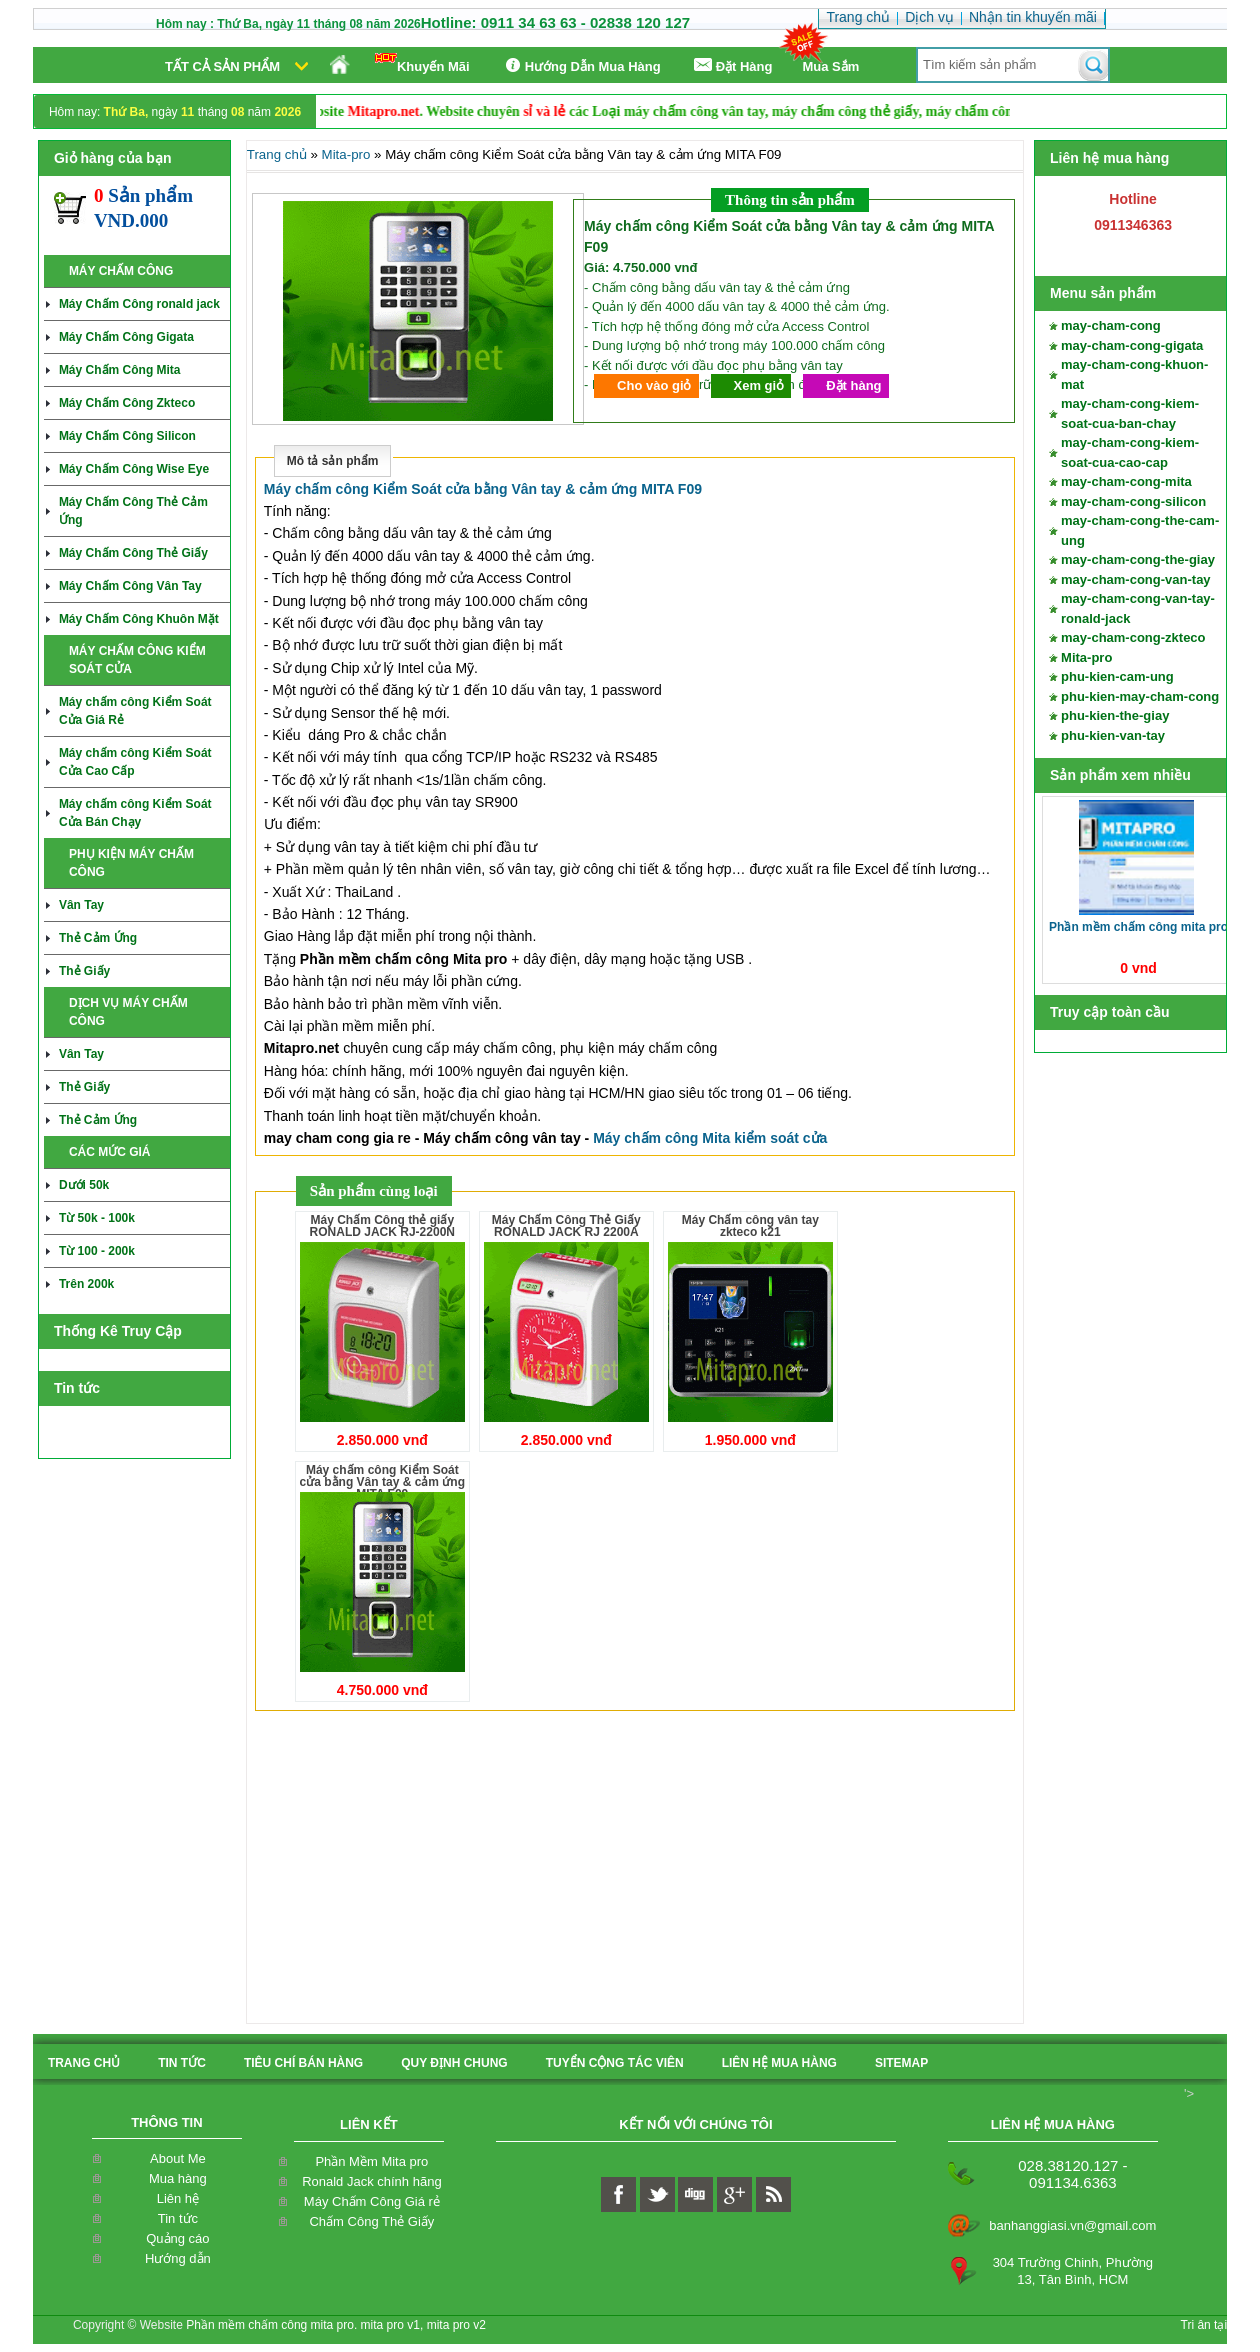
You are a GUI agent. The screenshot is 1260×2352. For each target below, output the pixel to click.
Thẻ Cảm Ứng (98, 938)
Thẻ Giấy (84, 971)
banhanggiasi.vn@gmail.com (1072, 2225)
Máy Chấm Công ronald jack (139, 304)
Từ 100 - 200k (97, 1251)
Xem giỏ (759, 385)
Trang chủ (277, 154)
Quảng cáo (177, 2238)
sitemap (901, 2063)
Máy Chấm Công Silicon (127, 436)
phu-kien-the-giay (1115, 715)
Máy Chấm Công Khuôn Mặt (139, 619)
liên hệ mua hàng (779, 2063)
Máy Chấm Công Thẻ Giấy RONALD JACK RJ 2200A (566, 1226)
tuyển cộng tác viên (615, 2063)
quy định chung (454, 2063)
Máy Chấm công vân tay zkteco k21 (750, 1226)
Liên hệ (178, 2198)
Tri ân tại (1204, 2325)
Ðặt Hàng (732, 65)
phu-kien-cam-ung (1117, 676)
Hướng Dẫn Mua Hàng (580, 65)
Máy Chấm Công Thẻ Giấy (133, 553)
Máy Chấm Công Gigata (126, 337)
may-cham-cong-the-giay (1138, 559)
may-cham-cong (1111, 325)
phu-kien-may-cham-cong (1140, 696)
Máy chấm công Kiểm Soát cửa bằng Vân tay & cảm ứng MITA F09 (483, 489)
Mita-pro (1086, 657)
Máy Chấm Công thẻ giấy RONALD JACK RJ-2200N (382, 1226)
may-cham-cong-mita (1126, 481)
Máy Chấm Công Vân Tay (130, 586)
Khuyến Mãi (422, 63)
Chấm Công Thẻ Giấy (371, 2221)
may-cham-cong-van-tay (1136, 579)
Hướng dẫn (178, 2258)
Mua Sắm (831, 66)
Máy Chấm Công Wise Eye (134, 469)
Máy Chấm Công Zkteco (127, 403)
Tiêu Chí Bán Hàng (303, 2063)
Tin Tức (182, 2063)
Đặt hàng (853, 385)
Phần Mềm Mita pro (371, 2161)
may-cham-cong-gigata (1132, 345)
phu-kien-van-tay (1113, 735)
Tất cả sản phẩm (222, 66)
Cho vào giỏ (654, 385)
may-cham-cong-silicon (1133, 501)
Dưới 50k (84, 1185)
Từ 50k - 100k (97, 1218)
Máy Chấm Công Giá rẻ (372, 2201)
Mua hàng (178, 2178)
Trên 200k (86, 1284)
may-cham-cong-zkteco (1133, 637)
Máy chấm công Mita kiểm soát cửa (710, 1138)
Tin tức (178, 2218)
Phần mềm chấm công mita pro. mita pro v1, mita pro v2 (336, 2325)
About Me (178, 2158)
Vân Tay (81, 905)
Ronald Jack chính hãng (371, 2181)
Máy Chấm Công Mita (120, 370)
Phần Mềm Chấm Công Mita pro (1138, 927)
